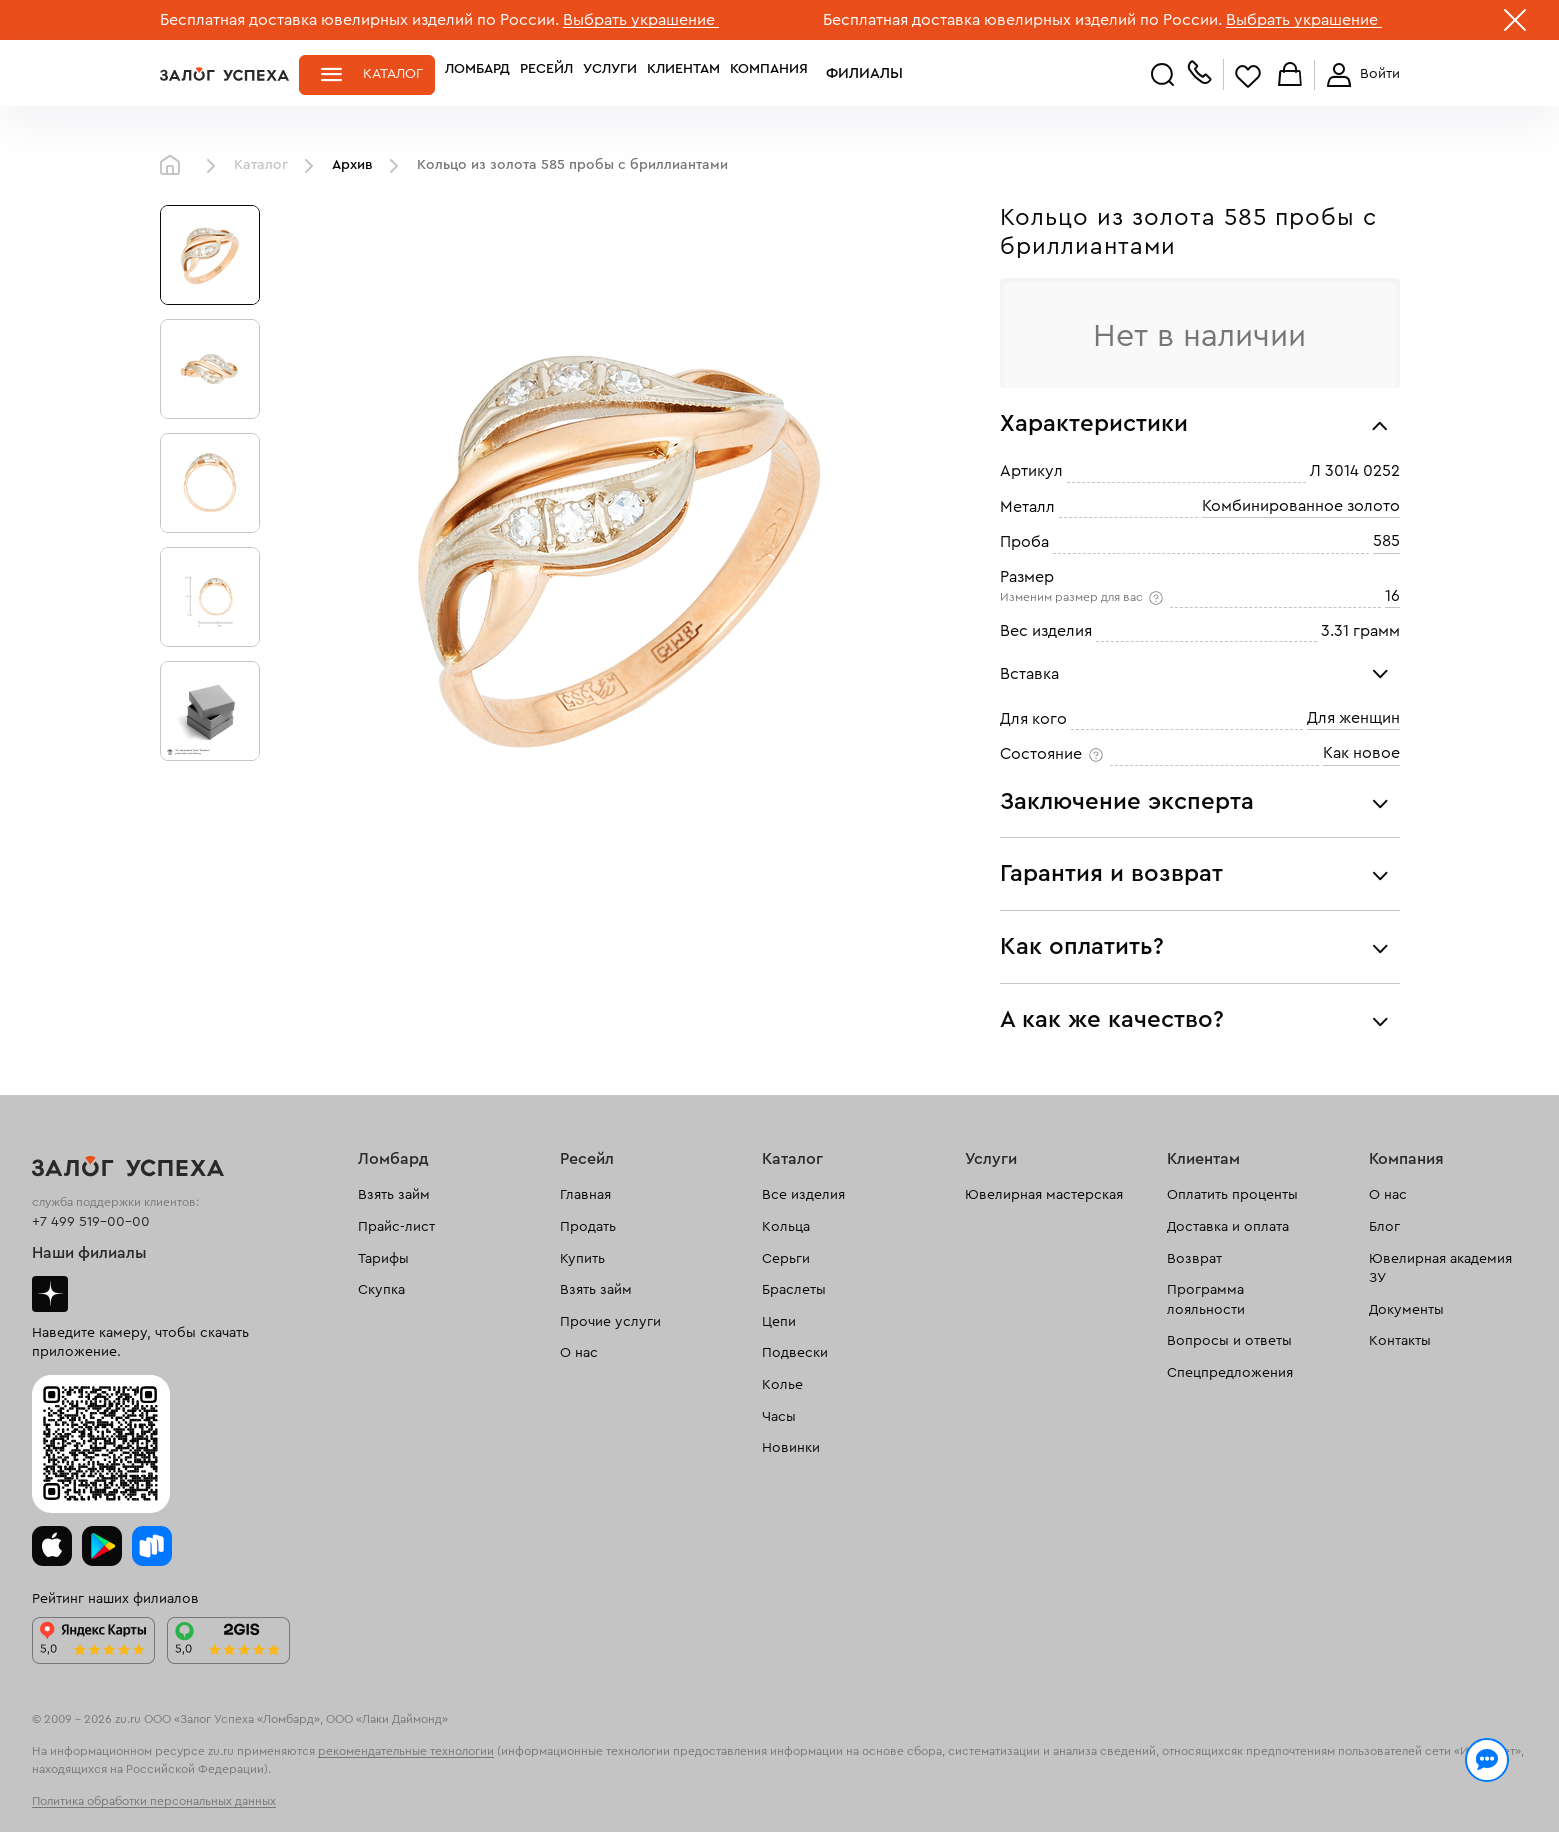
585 (1386, 541)
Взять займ (394, 1195)
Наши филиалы (89, 1253)
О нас (579, 1353)
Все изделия (803, 1195)
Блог (1384, 1227)
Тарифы (383, 1259)
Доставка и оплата (1228, 1227)
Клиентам (683, 74)
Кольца (786, 1227)
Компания (769, 74)
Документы (1406, 1310)
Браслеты (794, 1290)
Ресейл (546, 74)
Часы (779, 1417)
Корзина (1290, 75)
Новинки (791, 1448)
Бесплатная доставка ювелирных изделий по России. (359, 20)
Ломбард (477, 74)
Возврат (1194, 1259)
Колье (782, 1385)
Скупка (381, 1290)
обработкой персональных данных (315, 1796)
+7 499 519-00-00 (91, 1222)
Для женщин (1353, 718)
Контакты (1400, 1341)
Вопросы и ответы (1229, 1341)
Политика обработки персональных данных (154, 1801)
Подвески (795, 1353)
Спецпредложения (1230, 1373)
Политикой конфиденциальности (1063, 1774)
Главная (175, 166)
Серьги (786, 1259)
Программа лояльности (1206, 1300)
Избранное (1248, 75)
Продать (588, 1227)
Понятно (1317, 1784)
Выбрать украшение (641, 20)
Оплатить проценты (1232, 1195)
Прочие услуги (610, 1322)
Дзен (50, 1294)
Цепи (779, 1322)
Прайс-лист (396, 1227)
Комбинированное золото (1301, 506)
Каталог (393, 74)
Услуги (610, 74)
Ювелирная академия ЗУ (1440, 1269)
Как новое (1361, 753)
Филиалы (853, 74)
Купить (582, 1259)
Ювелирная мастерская (1044, 1195)
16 (1392, 596)
